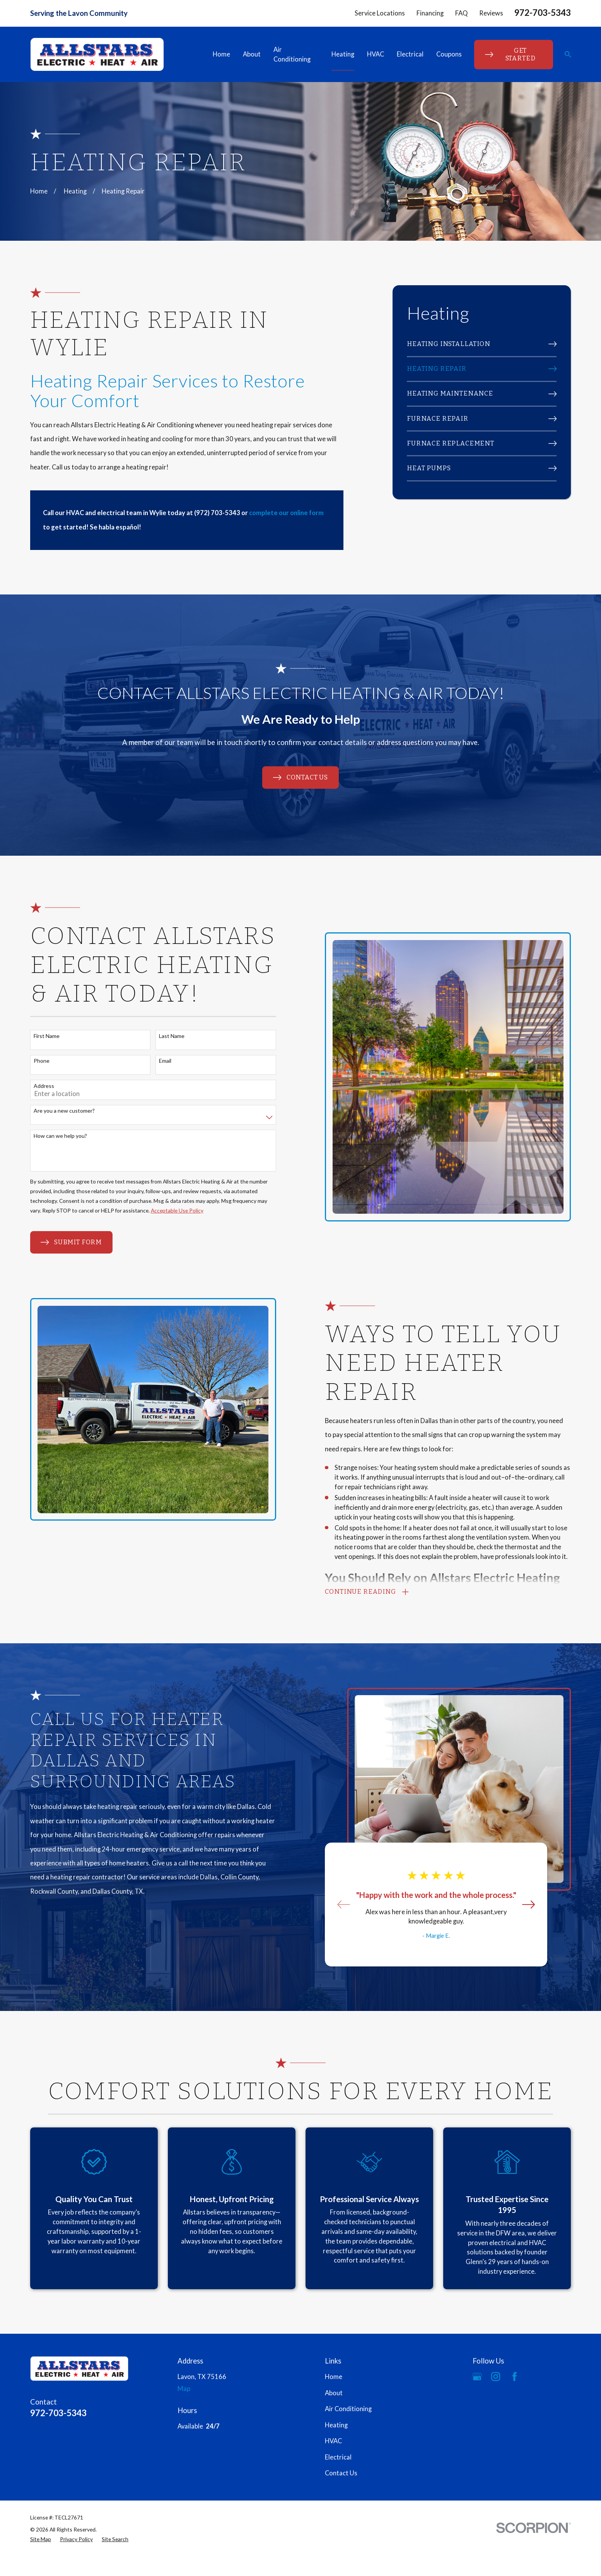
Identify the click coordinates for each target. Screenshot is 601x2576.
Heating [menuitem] (342, 54)
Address (35, 1086)
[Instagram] (495, 2376)
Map (184, 2389)
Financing (430, 13)
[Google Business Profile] (477, 2376)
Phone (33, 1061)
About (334, 2393)
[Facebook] (514, 2376)
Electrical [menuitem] (410, 54)
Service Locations (380, 13)
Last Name (163, 1036)
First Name (38, 1036)
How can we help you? (51, 1136)
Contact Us (341, 2473)
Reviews (491, 13)
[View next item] (519, 1904)
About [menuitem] (252, 54)
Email (156, 1061)
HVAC (333, 2441)
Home (333, 2377)
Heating (336, 2425)
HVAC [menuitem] (375, 54)
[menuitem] (482, 344)
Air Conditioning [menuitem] (292, 54)
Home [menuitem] (221, 54)
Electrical (338, 2457)
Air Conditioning (348, 2409)
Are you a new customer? (55, 1111)
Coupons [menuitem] (449, 54)
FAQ (461, 13)
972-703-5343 (542, 12)
